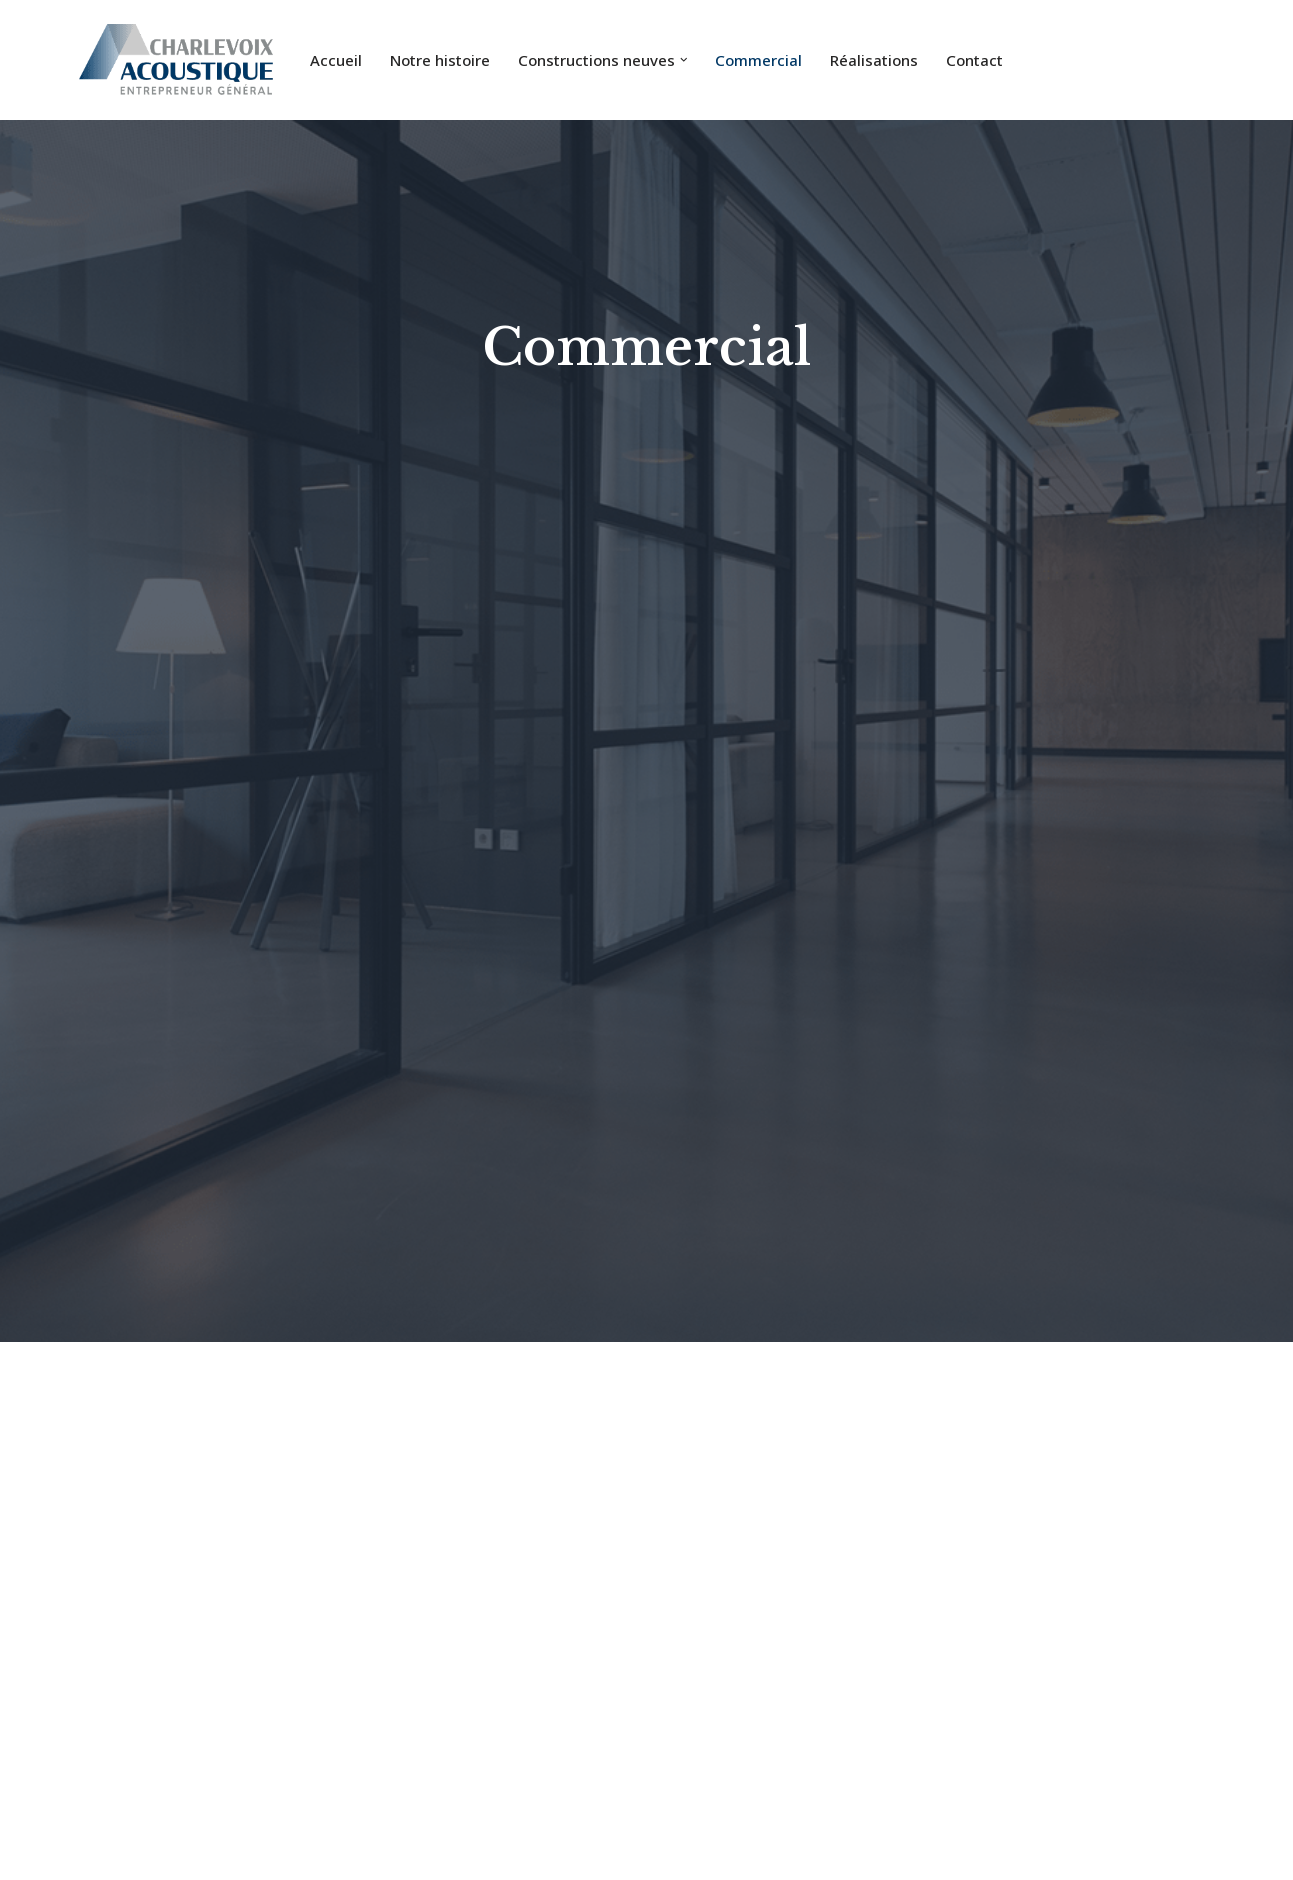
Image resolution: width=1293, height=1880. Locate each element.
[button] (684, 60)
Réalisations (874, 60)
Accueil (336, 60)
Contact (974, 60)
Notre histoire (440, 60)
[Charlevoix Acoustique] (176, 60)
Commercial (758, 60)
